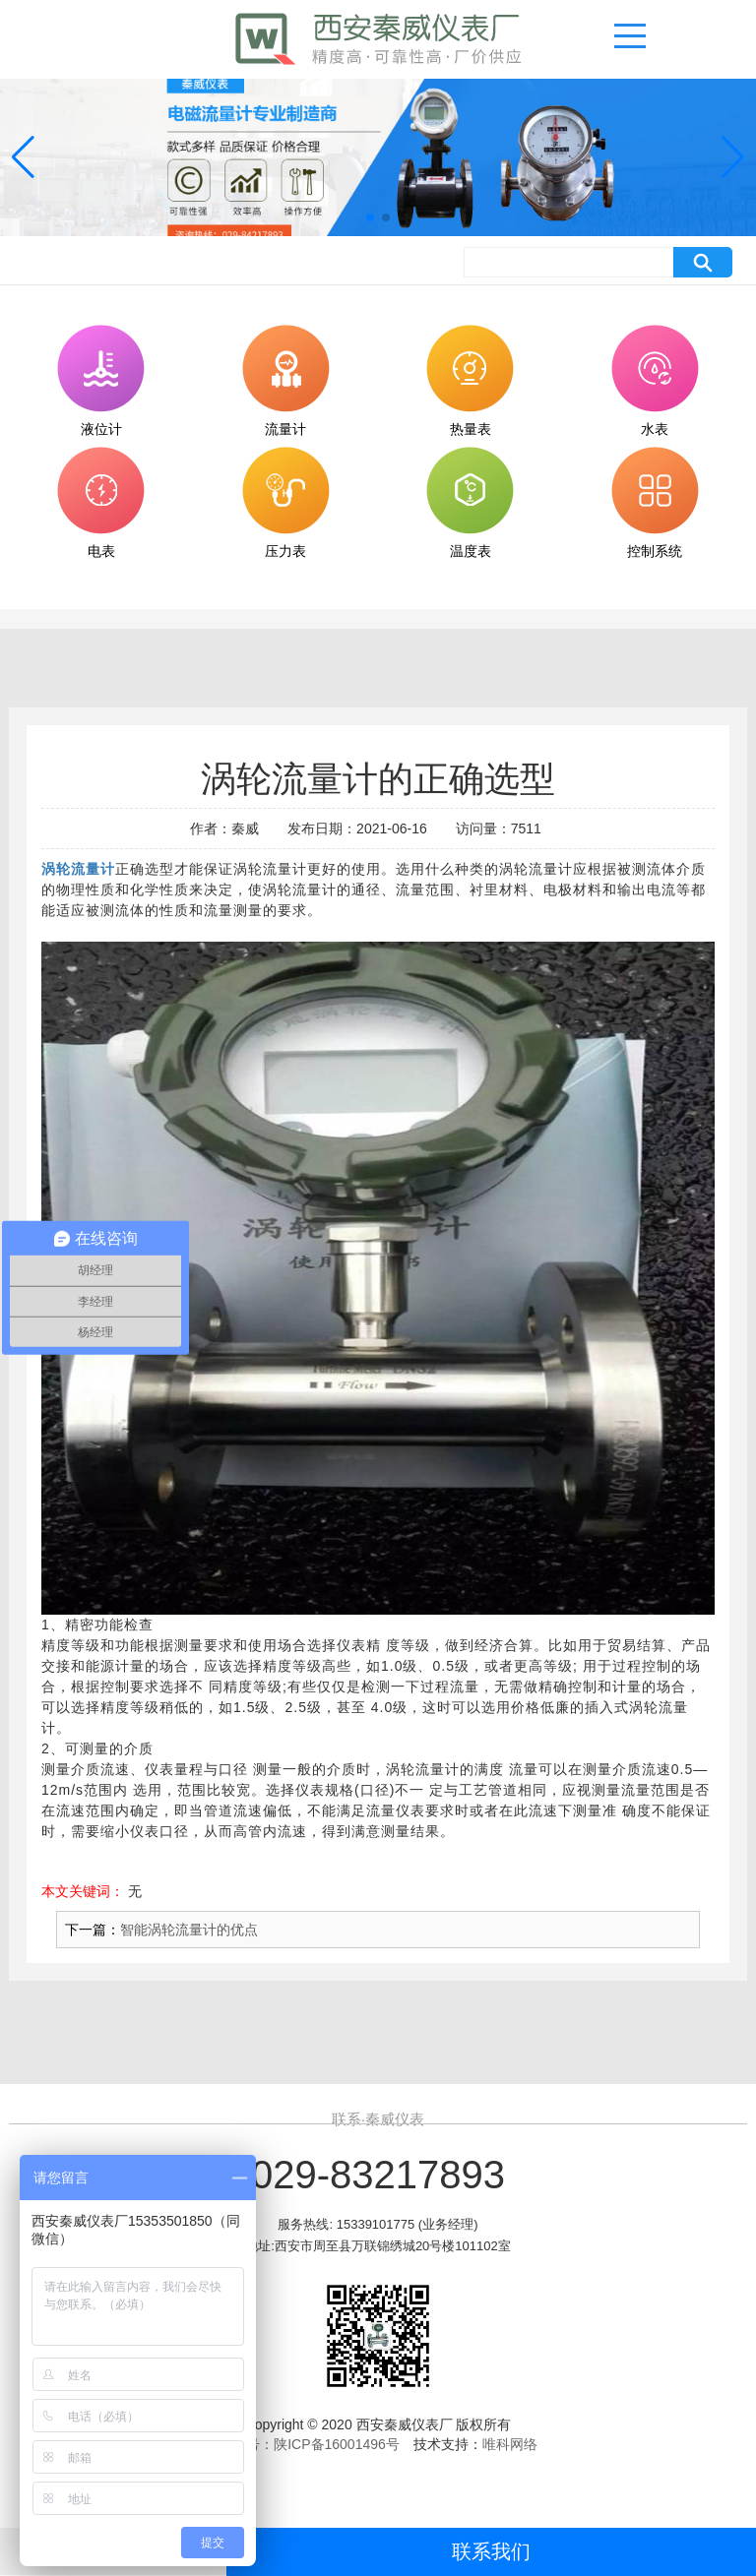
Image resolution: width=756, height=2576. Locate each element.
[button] (370, 217)
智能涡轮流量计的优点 (189, 1929)
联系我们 (491, 2551)
